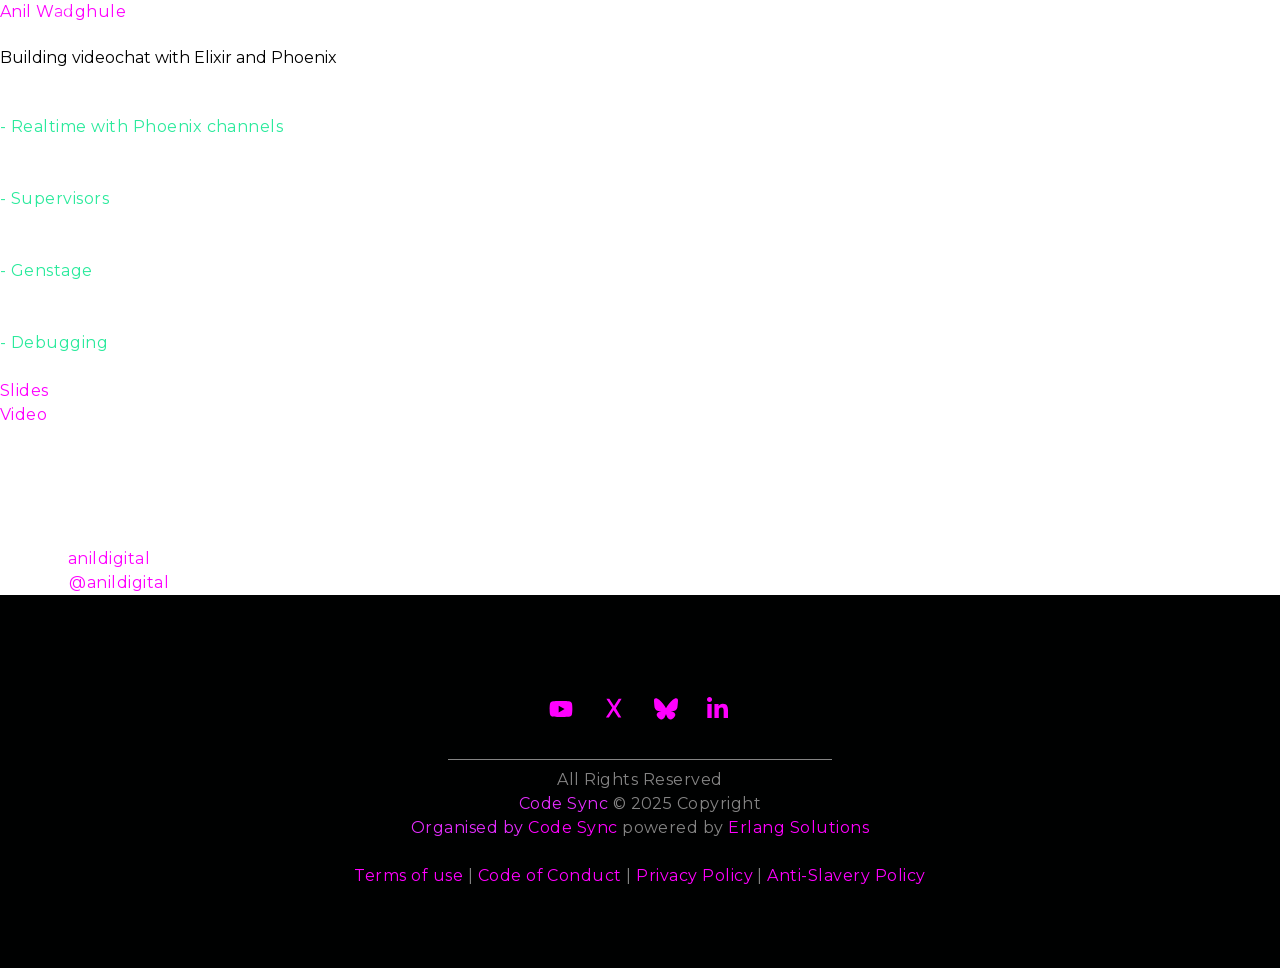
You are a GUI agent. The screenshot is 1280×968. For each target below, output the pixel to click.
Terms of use (408, 875)
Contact (1056, 23)
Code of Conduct (550, 875)
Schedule (622, 23)
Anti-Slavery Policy (846, 875)
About (135, 23)
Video (23, 414)
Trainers (841, 23)
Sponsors (949, 23)
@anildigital (119, 582)
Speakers (735, 23)
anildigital (109, 558)
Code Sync (572, 827)
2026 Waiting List (277, 23)
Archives (1167, 23)
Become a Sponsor (467, 23)
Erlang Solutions (798, 827)
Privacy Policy (694, 875)
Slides (24, 390)
